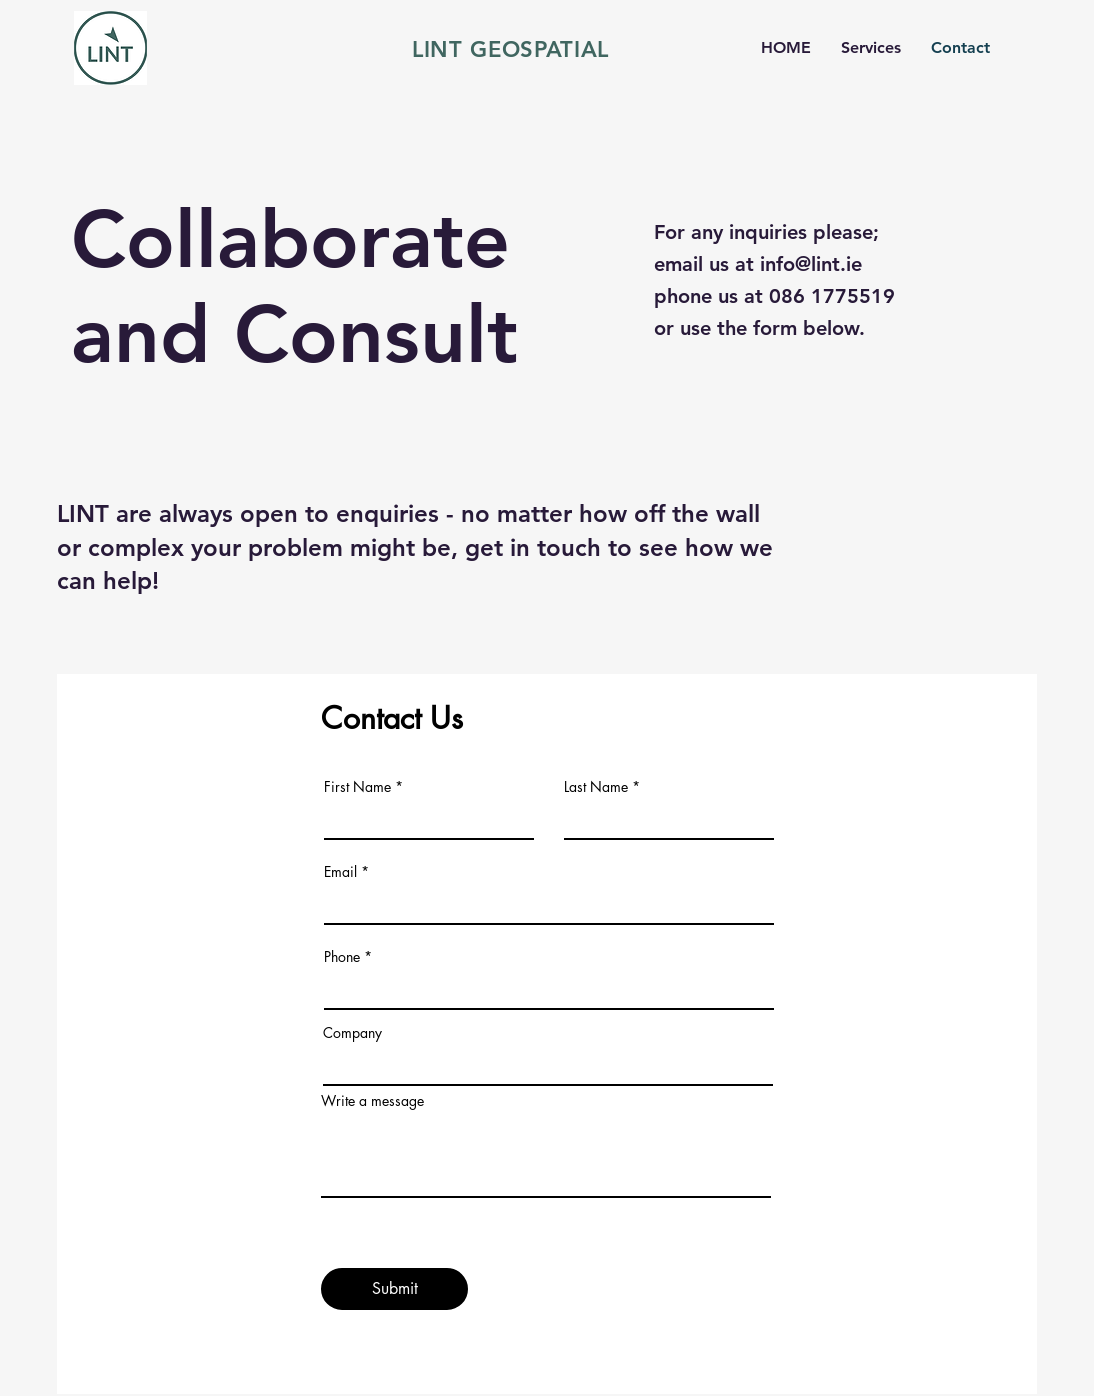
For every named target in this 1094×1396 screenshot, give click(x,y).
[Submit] (394, 1289)
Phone (342, 957)
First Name (357, 787)
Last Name (596, 787)
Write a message (372, 1101)
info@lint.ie (811, 264)
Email (340, 872)
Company (352, 1033)
